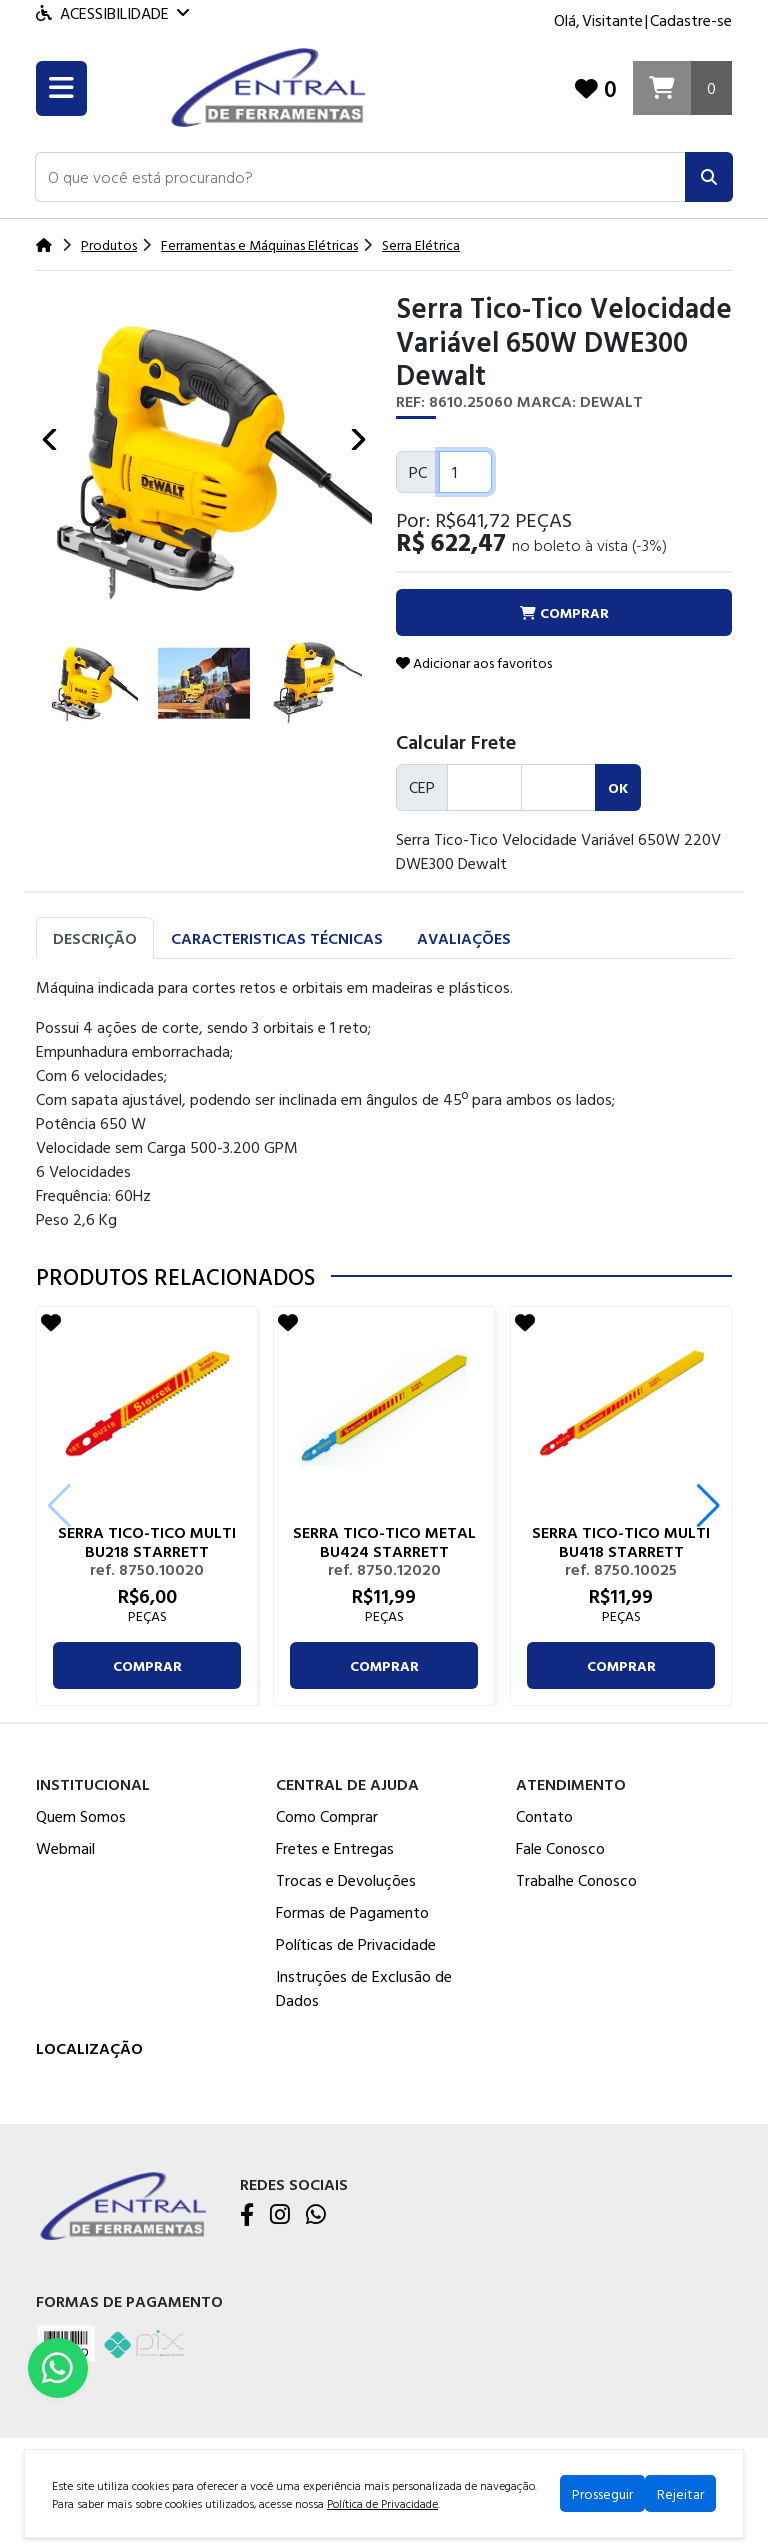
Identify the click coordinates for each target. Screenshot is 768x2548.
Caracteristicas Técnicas (277, 938)
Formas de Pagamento (352, 1912)
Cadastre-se (691, 20)
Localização (89, 2048)
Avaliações (464, 938)
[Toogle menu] (61, 88)
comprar (147, 1665)
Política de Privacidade (382, 2503)
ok (618, 787)
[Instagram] (280, 2216)
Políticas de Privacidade (356, 1944)
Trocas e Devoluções (346, 1880)
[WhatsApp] (316, 2216)
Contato (544, 1816)
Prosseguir (602, 2493)
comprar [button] (564, 612)
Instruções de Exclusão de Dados (364, 1988)
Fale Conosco (560, 1848)
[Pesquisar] (709, 177)
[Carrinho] (682, 88)
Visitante (612, 20)
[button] (360, 177)
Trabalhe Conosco (576, 1880)
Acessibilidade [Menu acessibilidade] (112, 13)
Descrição (95, 938)
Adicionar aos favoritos (474, 662)
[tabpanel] (384, 1103)
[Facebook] (247, 2216)
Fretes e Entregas (335, 1848)
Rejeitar (680, 2493)
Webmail (65, 1848)
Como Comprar (327, 1816)
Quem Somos (81, 1816)
